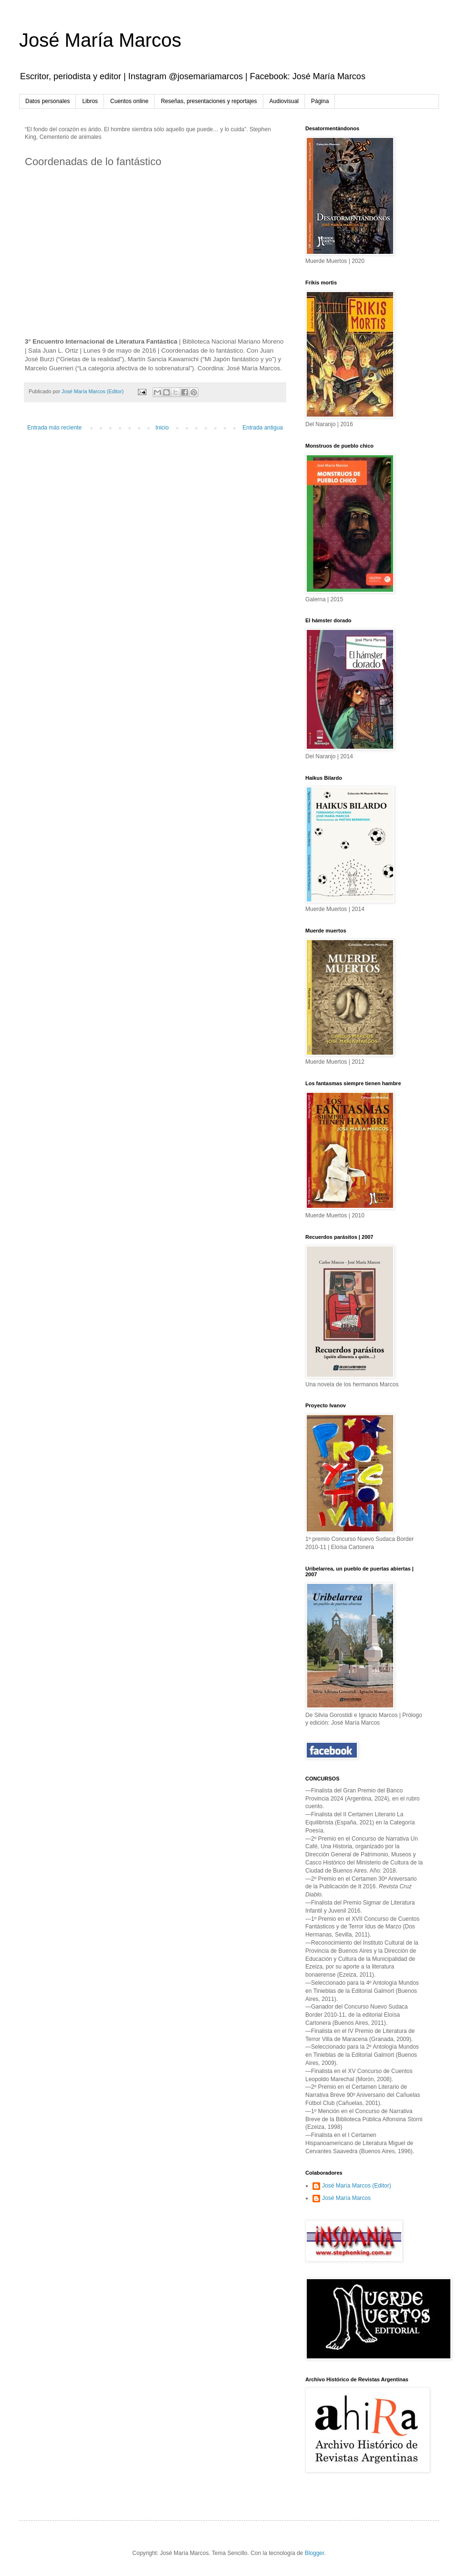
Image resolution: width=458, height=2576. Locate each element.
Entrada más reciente (54, 427)
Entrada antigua (262, 427)
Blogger (314, 2553)
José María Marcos (100, 40)
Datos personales (47, 101)
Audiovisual (284, 101)
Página (320, 101)
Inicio (162, 427)
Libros (90, 101)
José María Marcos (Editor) (356, 2185)
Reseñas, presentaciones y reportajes (209, 101)
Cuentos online (129, 101)
